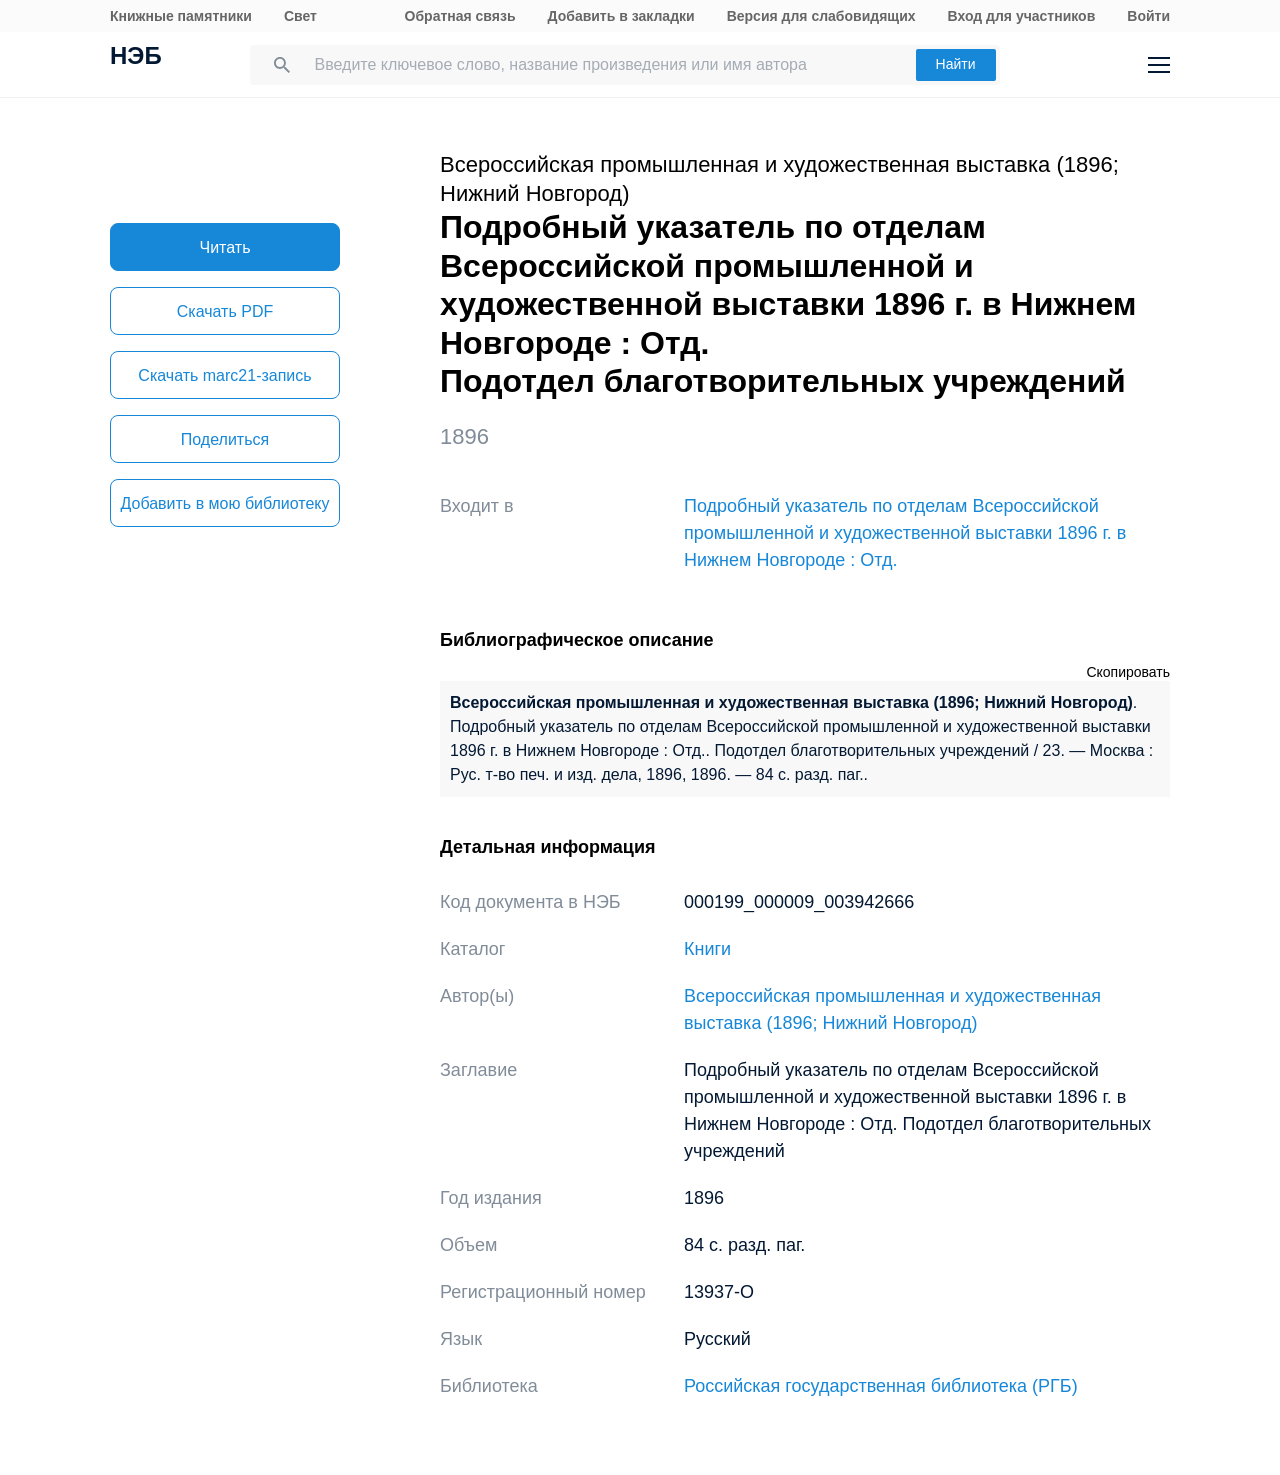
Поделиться (225, 439)
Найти (956, 64)
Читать (225, 247)
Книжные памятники (181, 16)
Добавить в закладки (621, 16)
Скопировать (1128, 672)
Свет (300, 16)
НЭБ (136, 58)
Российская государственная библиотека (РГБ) (881, 1386)
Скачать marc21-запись (224, 375)
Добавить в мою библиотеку (224, 503)
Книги (707, 949)
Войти (1148, 16)
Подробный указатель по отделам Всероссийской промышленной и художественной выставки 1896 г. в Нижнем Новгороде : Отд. (905, 533)
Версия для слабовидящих (821, 16)
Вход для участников (1022, 16)
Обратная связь (460, 16)
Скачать (225, 311)
